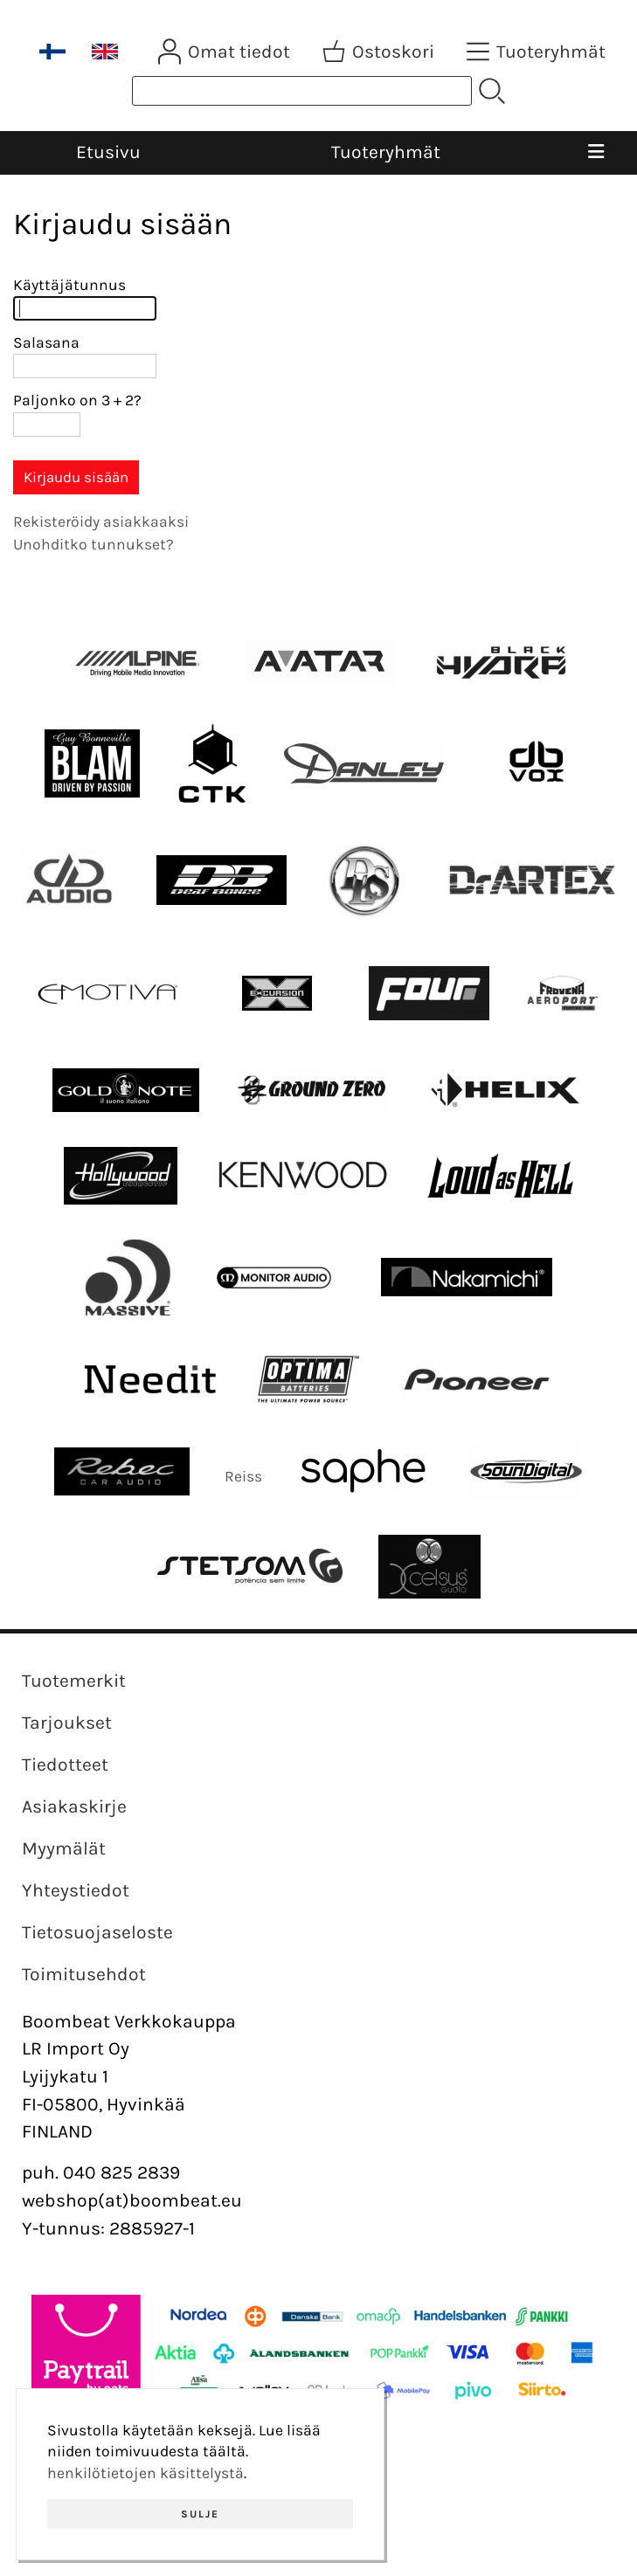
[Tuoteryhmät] (538, 52)
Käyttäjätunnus (69, 285)
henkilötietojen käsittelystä (145, 2473)
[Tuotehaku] (302, 91)
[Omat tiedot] (225, 52)
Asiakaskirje (74, 1806)
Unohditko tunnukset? (93, 544)
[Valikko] (596, 153)
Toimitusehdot (84, 1974)
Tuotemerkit (74, 1680)
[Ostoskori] (380, 52)
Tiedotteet (65, 1764)
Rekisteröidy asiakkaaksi (101, 521)
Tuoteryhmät (385, 152)
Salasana (46, 342)
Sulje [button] (200, 2514)
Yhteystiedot (75, 1890)
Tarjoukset (67, 1722)
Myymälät (64, 1848)
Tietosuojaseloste (97, 1932)
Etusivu (108, 152)
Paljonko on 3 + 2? (77, 400)
